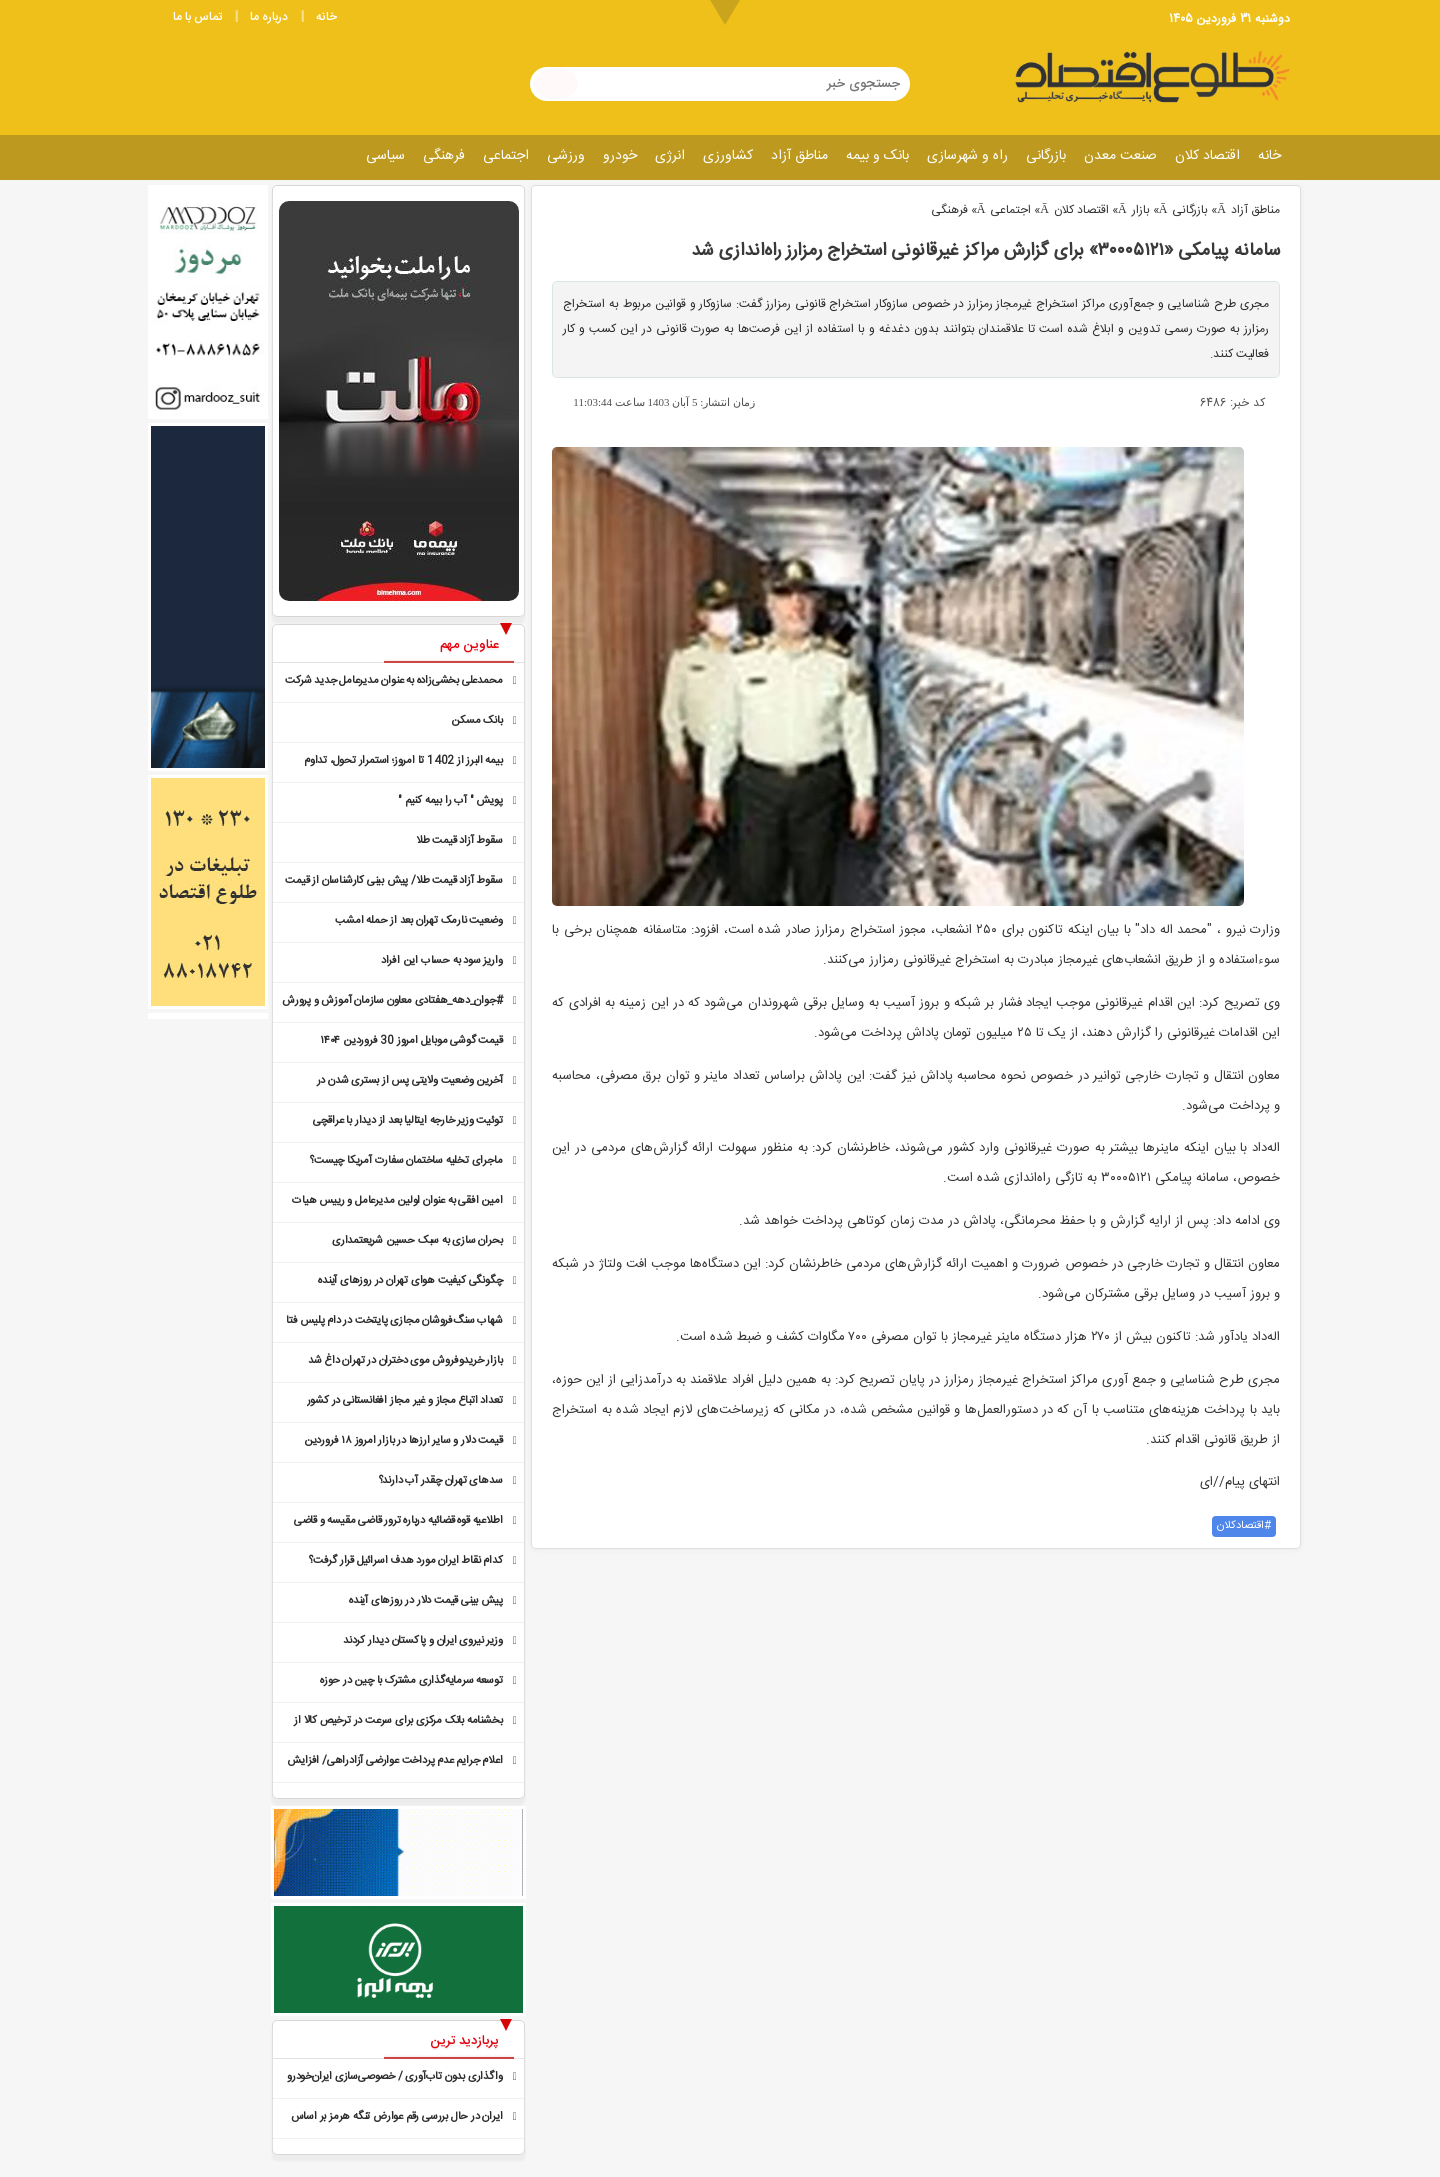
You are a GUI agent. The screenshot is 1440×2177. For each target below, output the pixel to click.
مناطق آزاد (799, 156)
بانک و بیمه (877, 156)
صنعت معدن (1120, 156)
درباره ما (269, 17)
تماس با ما (197, 17)
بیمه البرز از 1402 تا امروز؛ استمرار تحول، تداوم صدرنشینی (403, 762)
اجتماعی (506, 156)
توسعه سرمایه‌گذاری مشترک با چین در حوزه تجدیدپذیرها (411, 1682)
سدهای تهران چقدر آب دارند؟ (441, 1481)
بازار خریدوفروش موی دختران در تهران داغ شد (405, 1361)
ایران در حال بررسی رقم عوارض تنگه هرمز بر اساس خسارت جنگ (397, 2118)
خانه (326, 17)
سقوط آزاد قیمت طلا (459, 841)
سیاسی (385, 156)
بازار (1141, 210)
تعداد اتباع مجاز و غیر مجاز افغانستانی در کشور (405, 1401)
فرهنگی (444, 156)
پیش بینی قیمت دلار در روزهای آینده (425, 1601)
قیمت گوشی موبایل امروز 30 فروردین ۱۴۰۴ (411, 1041)
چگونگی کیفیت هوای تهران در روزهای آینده (410, 1281)
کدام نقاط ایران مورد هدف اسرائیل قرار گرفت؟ (405, 1561)
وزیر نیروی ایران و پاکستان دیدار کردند (422, 1641)
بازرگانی (1046, 156)
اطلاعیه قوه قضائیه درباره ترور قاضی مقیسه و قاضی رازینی (398, 1522)
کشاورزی (728, 156)
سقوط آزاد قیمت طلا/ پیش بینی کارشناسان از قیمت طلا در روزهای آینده (393, 882)
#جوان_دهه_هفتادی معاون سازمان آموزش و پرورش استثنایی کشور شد (392, 1002)
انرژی (670, 156)
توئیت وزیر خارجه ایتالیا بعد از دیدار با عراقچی (408, 1121)
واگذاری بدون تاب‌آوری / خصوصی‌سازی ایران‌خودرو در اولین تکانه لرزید (394, 2078)
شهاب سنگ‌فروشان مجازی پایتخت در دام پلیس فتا (394, 1321)
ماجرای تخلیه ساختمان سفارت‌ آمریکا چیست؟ (406, 1161)
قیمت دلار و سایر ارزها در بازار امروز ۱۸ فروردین (403, 1441)
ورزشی (566, 156)
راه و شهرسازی (967, 156)
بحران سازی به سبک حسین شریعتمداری (417, 1241)
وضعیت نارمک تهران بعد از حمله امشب (418, 921)
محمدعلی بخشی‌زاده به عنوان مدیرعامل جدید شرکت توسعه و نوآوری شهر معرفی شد (393, 682)
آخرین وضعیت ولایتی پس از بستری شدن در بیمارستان (410, 1082)
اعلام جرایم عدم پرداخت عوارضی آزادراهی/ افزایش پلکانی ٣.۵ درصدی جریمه (394, 1762)
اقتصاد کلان (1207, 156)
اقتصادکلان (1240, 1526)
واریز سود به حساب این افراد (442, 961)
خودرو (620, 156)
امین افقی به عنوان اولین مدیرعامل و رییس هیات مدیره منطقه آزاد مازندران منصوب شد (397, 1202)
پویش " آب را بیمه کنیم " (450, 801)
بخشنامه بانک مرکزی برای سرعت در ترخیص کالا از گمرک (398, 1722)
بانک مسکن (476, 721)
